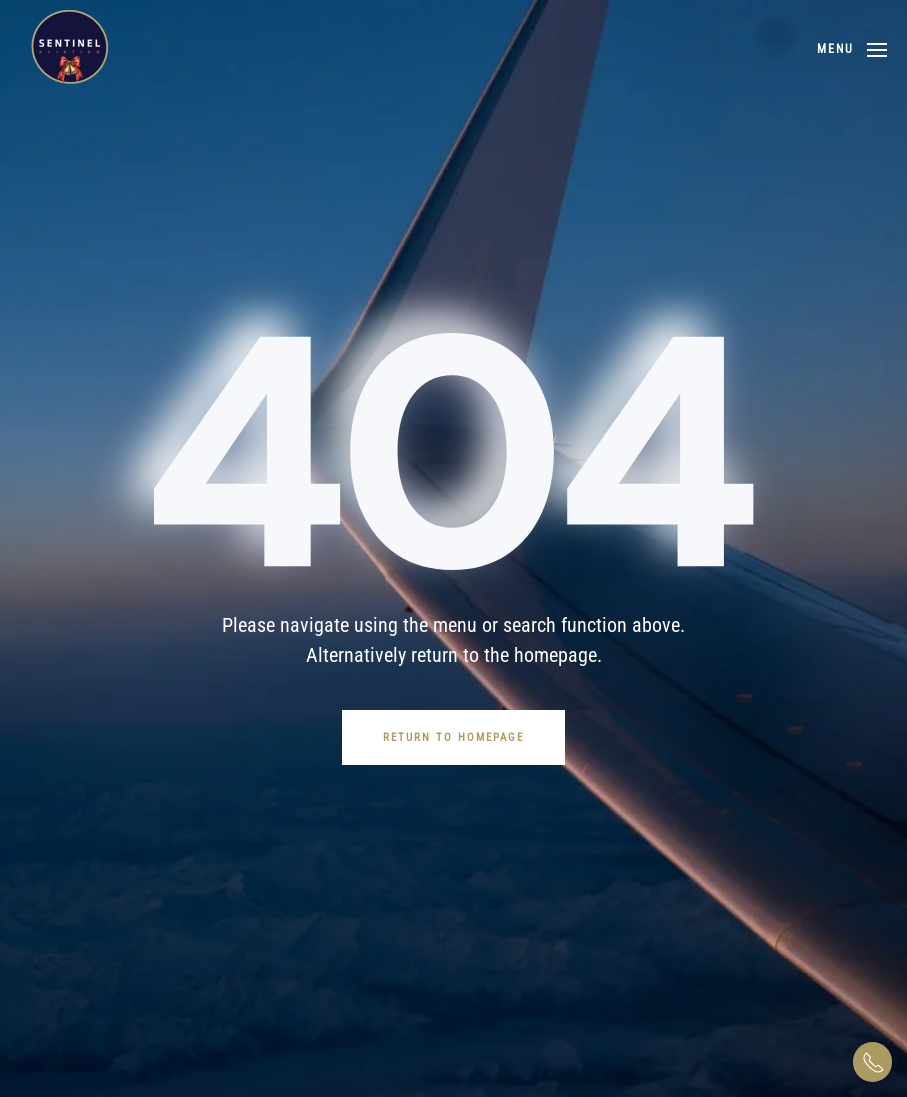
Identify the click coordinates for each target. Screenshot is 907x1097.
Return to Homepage (453, 737)
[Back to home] (70, 50)
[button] (852, 50)
